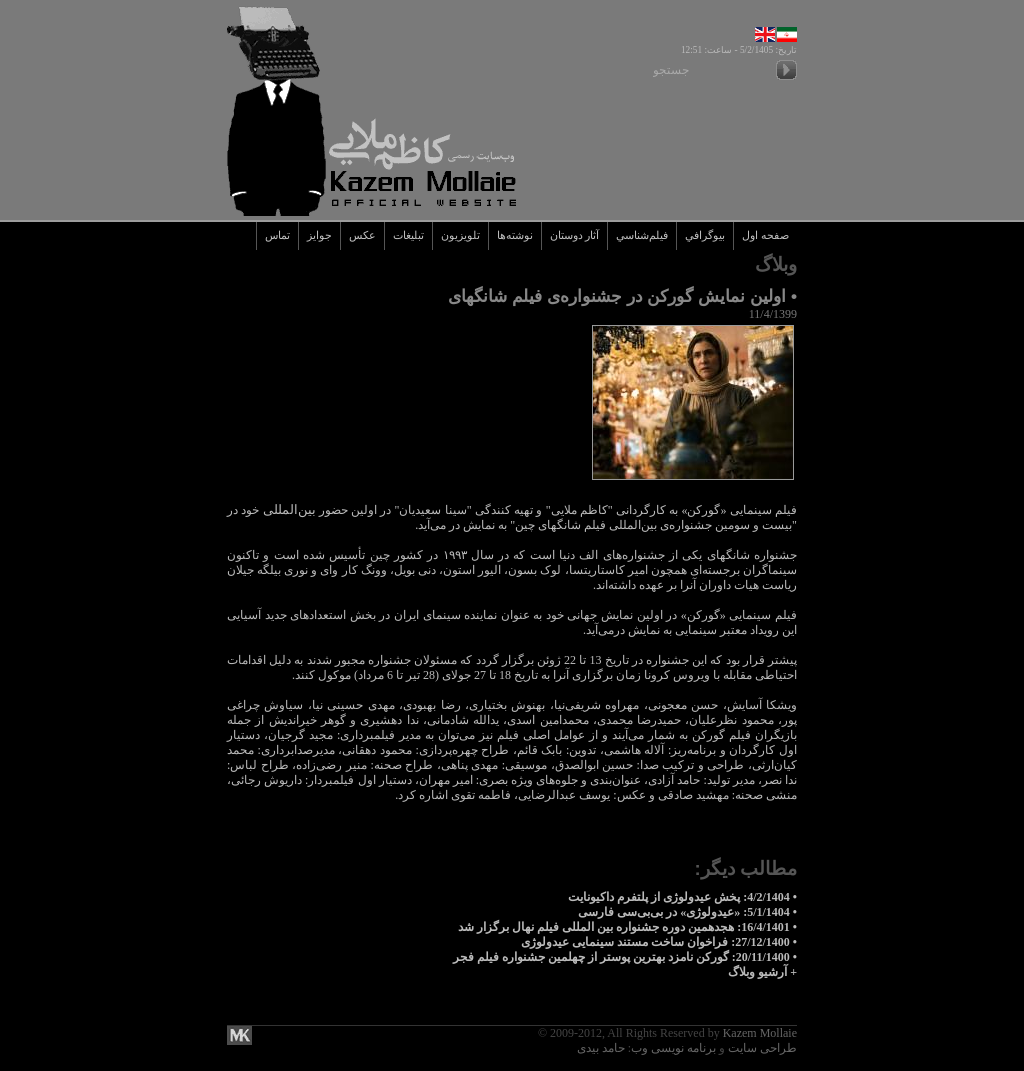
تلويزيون (460, 235)
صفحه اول (765, 235)
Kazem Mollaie (760, 1033)
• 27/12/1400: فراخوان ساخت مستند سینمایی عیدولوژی (659, 942)
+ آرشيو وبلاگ (762, 972)
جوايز (319, 235)
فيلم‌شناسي (642, 235)
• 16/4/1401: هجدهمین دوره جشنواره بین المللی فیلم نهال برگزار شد (627, 927)
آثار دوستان (575, 235)
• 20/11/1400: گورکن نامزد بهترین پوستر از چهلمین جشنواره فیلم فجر (625, 957)
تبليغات (408, 235)
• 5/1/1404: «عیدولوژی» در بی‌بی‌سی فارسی (687, 912)
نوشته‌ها (515, 235)
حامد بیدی (601, 1048)
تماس (277, 235)
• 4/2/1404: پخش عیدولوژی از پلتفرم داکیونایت (682, 897)
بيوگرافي (705, 235)
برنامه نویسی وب (673, 1048)
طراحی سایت (762, 1048)
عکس (362, 235)
